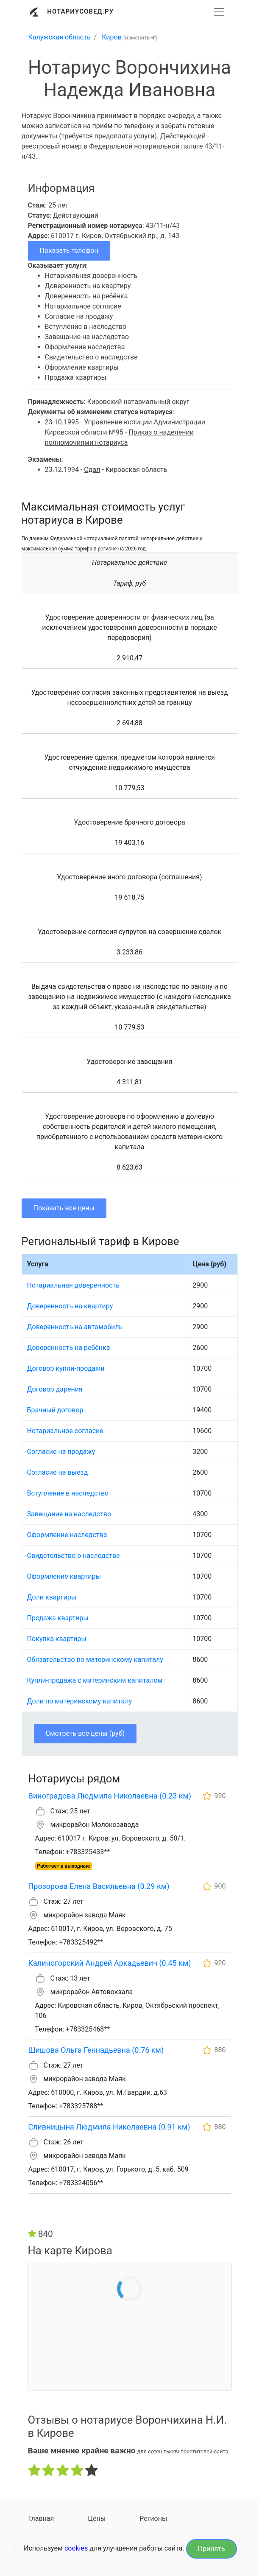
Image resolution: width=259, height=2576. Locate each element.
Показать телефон (69, 251)
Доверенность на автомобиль (75, 1327)
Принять (211, 2549)
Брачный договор (55, 1410)
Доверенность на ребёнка (68, 1348)
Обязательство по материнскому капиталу (95, 1660)
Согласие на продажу (61, 1452)
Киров (112, 37)
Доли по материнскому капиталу (79, 1701)
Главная (41, 2518)
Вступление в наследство (68, 1493)
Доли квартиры (52, 1597)
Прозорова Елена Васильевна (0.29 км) (99, 1886)
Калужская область (59, 37)
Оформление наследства (67, 1535)
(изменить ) (140, 37)
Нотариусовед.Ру (80, 11)
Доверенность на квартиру (70, 1306)
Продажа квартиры (58, 1618)
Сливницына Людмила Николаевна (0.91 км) (109, 2126)
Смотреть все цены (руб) (85, 1733)
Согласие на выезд (57, 1472)
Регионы (153, 2518)
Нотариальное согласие (65, 1431)
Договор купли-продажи (66, 1368)
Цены (97, 2518)
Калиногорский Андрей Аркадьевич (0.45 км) (109, 1963)
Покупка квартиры (57, 1639)
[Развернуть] (219, 11)
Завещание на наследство (69, 1514)
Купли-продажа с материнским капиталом (95, 1680)
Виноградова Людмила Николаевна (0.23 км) (110, 1795)
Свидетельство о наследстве (73, 1556)
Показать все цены (64, 1208)
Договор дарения (55, 1389)
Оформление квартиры (64, 1576)
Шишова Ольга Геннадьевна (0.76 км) (96, 2050)
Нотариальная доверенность (73, 1285)
